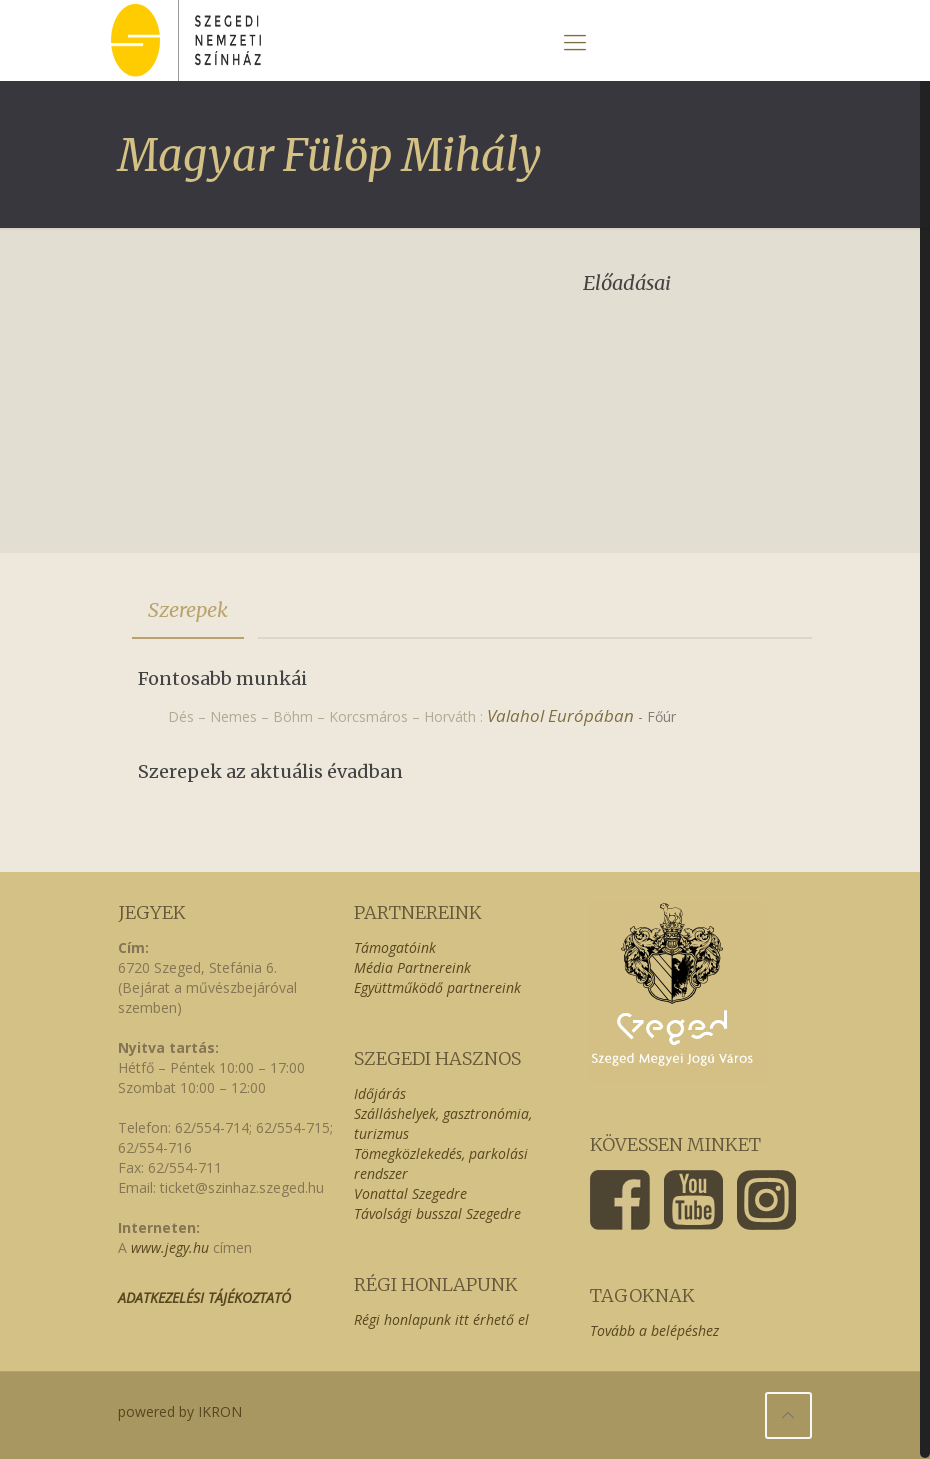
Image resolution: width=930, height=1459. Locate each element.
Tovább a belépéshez (654, 1330)
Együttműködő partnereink (437, 987)
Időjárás (380, 1093)
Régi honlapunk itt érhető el (441, 1319)
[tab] (188, 610)
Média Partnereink (412, 967)
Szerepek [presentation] (188, 609)
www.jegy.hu (170, 1247)
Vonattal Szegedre (410, 1193)
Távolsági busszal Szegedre (437, 1213)
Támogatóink (395, 947)
